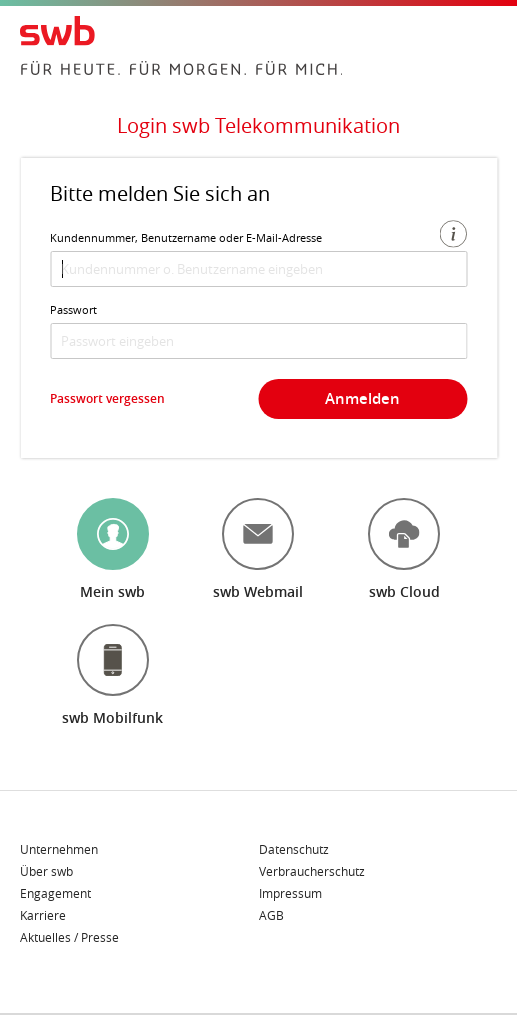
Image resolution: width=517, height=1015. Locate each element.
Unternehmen (59, 850)
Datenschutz (294, 850)
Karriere (43, 916)
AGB (271, 915)
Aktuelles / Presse (69, 937)
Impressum (290, 894)
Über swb (46, 872)
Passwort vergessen (107, 398)
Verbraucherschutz (312, 872)
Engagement (55, 894)
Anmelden (362, 398)
